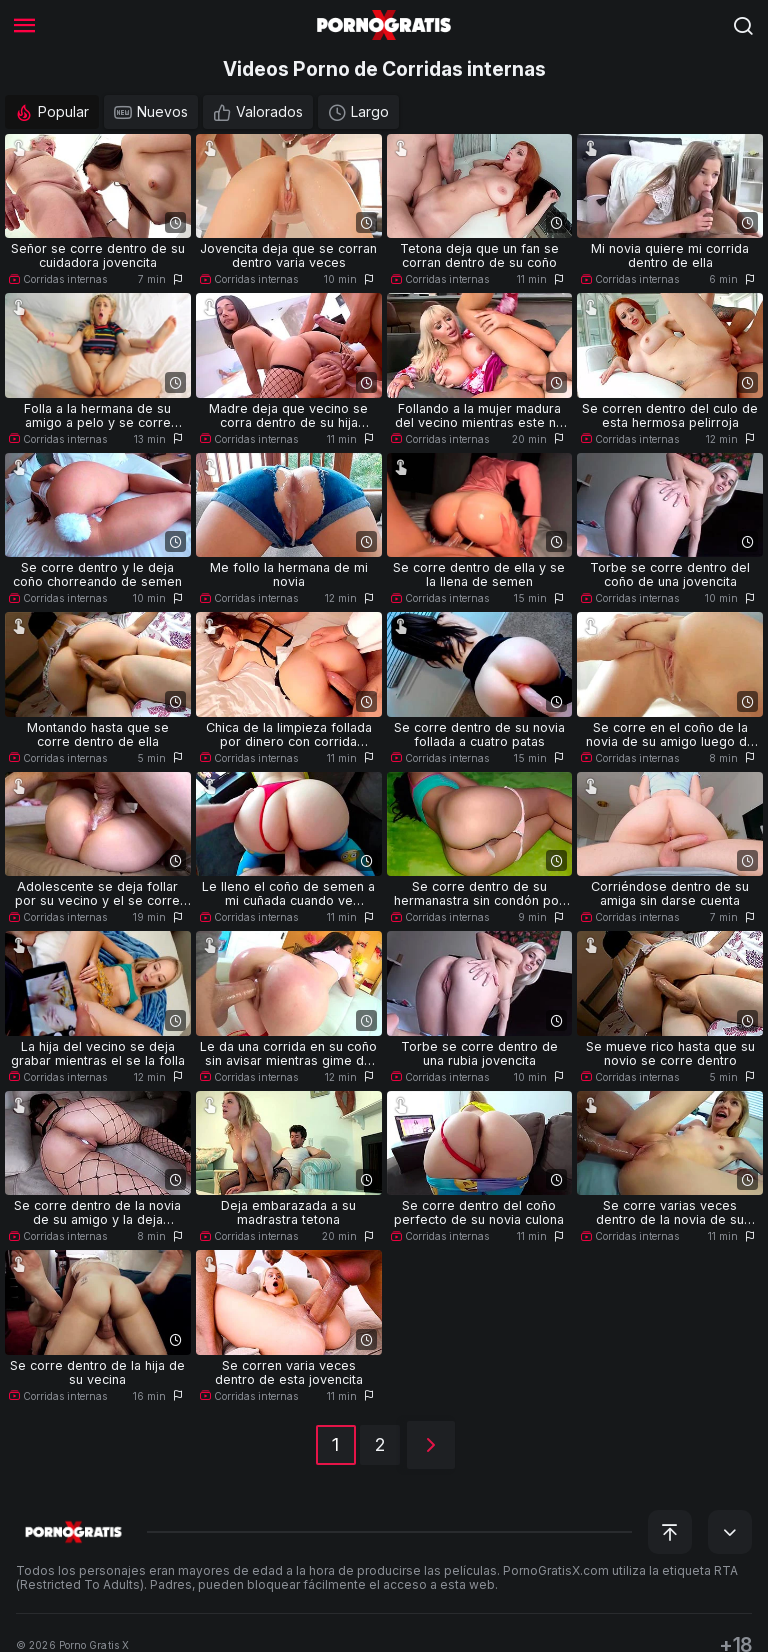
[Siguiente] (431, 1445)
